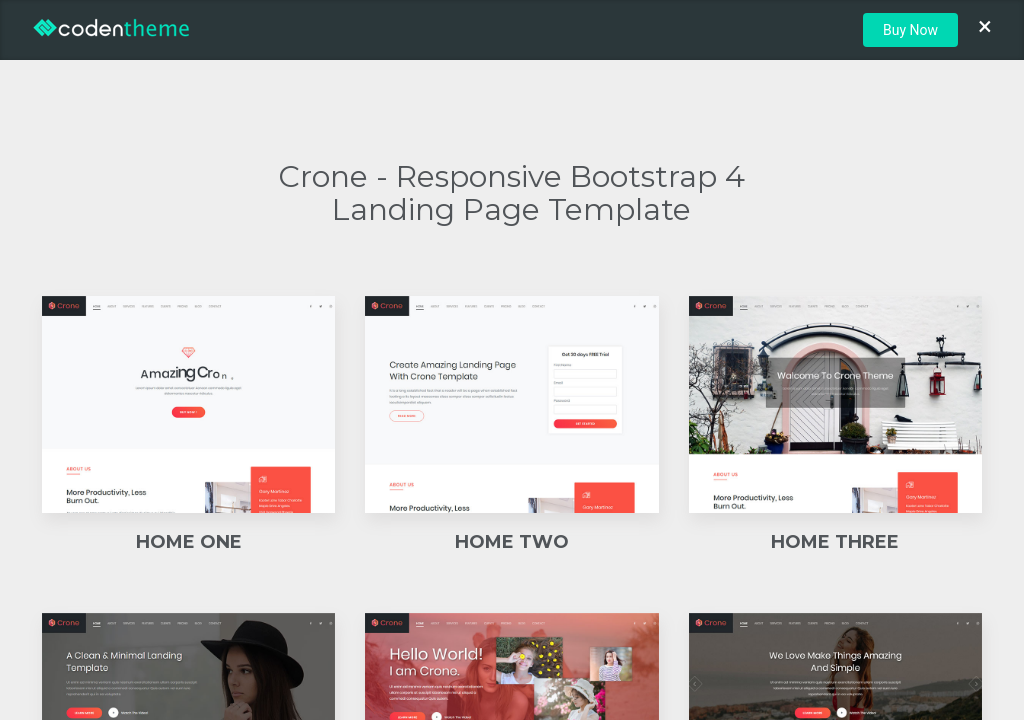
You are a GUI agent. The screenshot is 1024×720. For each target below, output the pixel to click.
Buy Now (910, 30)
